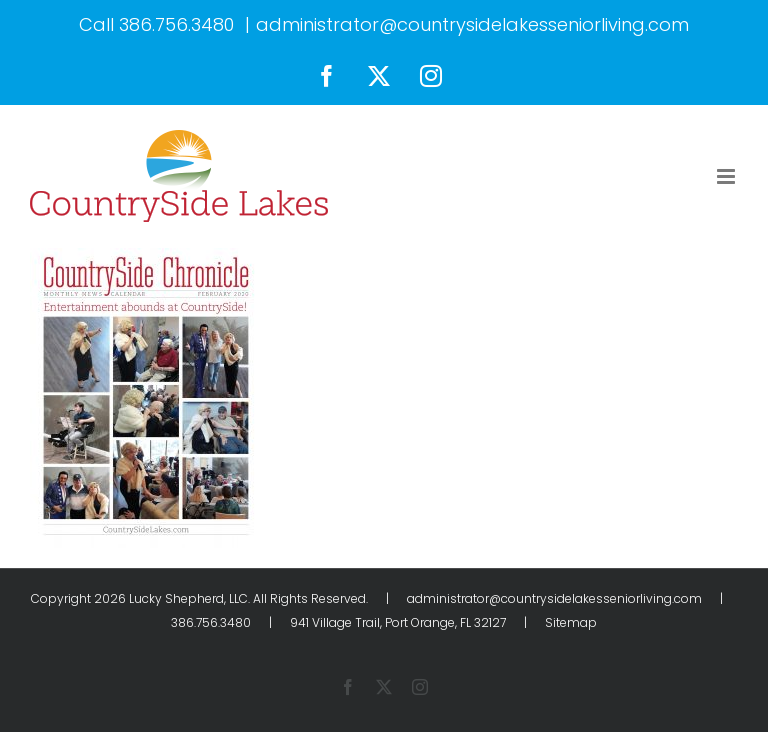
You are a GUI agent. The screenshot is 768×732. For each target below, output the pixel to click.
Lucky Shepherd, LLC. (189, 598)
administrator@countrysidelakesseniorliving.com (472, 24)
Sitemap (571, 622)
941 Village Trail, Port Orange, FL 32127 (398, 622)
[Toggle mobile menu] (727, 176)
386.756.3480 (176, 24)
